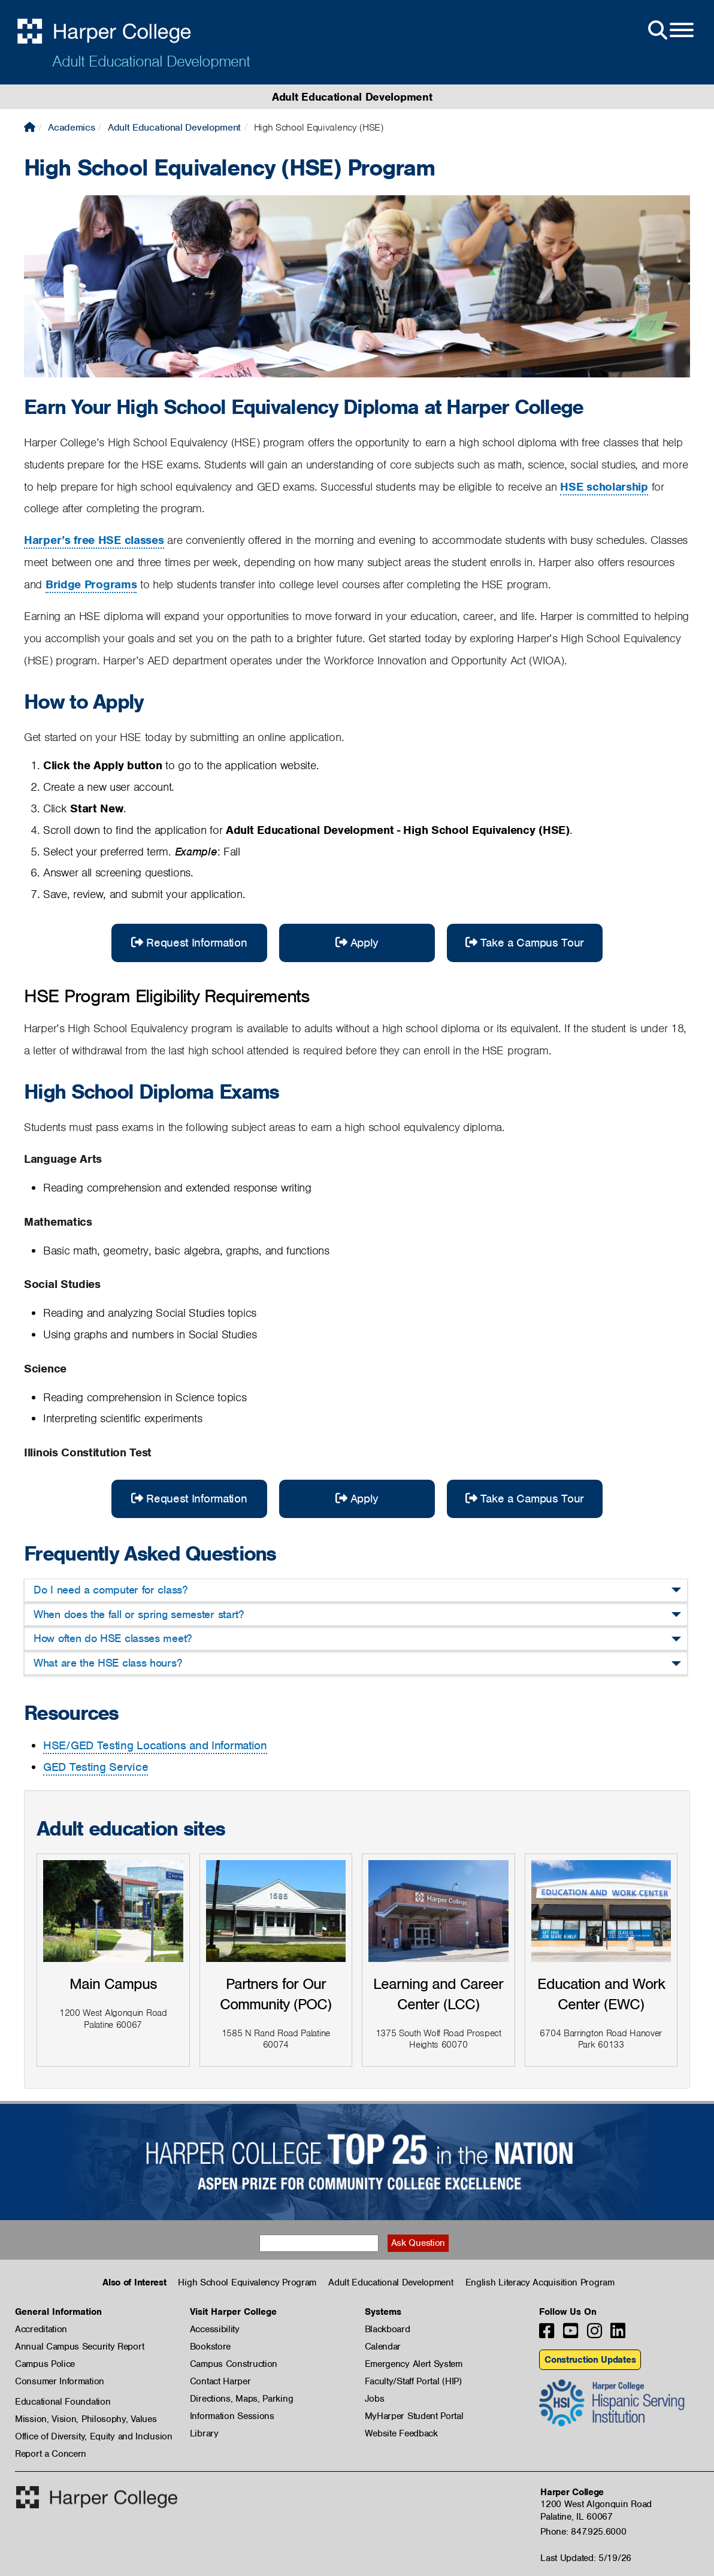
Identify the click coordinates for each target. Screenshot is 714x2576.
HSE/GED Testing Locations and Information (155, 1745)
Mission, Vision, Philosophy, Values (86, 2419)
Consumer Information (59, 2381)
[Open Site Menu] (669, 30)
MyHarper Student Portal (414, 2416)
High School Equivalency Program (247, 2282)
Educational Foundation (62, 2402)
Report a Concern (50, 2454)
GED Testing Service (95, 1766)
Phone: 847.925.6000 (583, 2532)
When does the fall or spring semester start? (139, 1614)
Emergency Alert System (413, 2364)
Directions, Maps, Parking (242, 2399)
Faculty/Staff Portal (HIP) (413, 2381)
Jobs (375, 2399)
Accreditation (41, 2329)
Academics (71, 127)
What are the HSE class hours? (107, 1663)
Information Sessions (232, 2416)
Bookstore (210, 2347)
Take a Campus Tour (524, 942)
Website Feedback (401, 2433)
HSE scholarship (604, 486)
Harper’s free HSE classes (94, 540)
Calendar (383, 2347)
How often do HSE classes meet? (113, 1638)
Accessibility (215, 2329)
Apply (357, 942)
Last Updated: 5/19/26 (585, 2558)
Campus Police (45, 2364)
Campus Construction (233, 2364)
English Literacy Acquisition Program (540, 2282)
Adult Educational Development (151, 61)
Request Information (189, 942)
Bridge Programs (91, 584)
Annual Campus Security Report (79, 2347)
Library (204, 2433)
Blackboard (387, 2329)
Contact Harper (220, 2381)
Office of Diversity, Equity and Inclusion (94, 2436)
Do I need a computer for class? (110, 1590)
